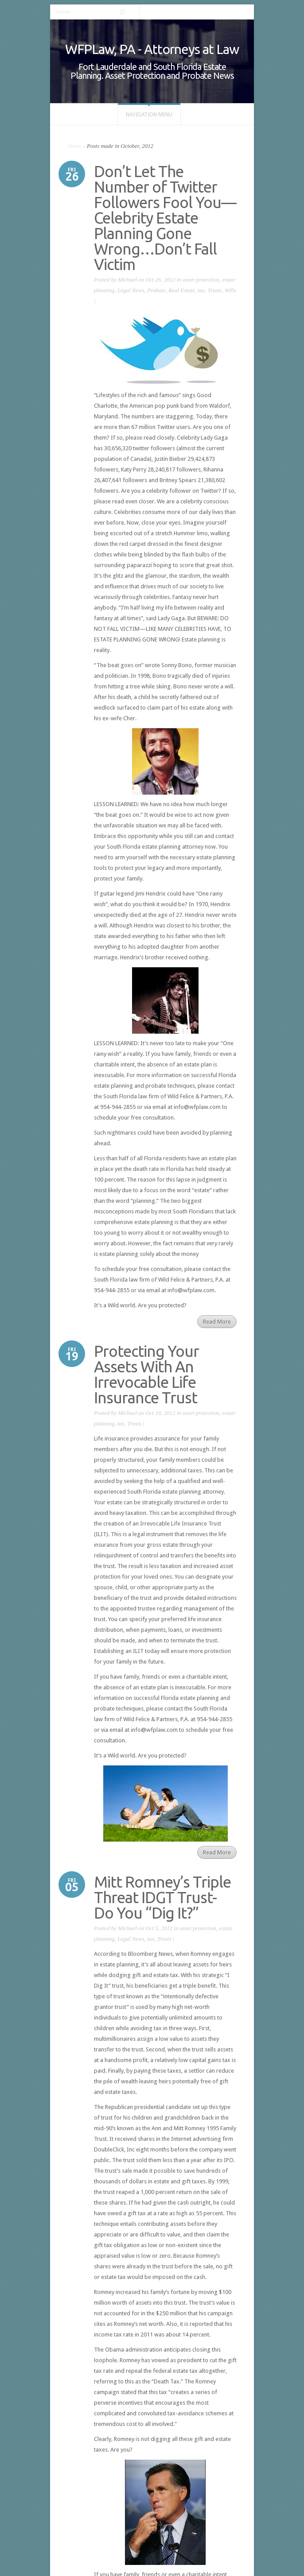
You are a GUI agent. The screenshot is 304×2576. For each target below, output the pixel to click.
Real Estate (181, 290)
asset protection (201, 279)
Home (74, 146)
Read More (217, 1321)
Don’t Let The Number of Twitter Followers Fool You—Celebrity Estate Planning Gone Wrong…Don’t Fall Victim (165, 217)
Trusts (215, 290)
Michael (127, 279)
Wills (230, 290)
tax (201, 290)
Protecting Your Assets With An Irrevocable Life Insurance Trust (146, 1374)
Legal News (130, 290)
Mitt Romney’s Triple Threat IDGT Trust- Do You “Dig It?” (162, 1897)
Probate (156, 290)
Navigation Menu (149, 115)
